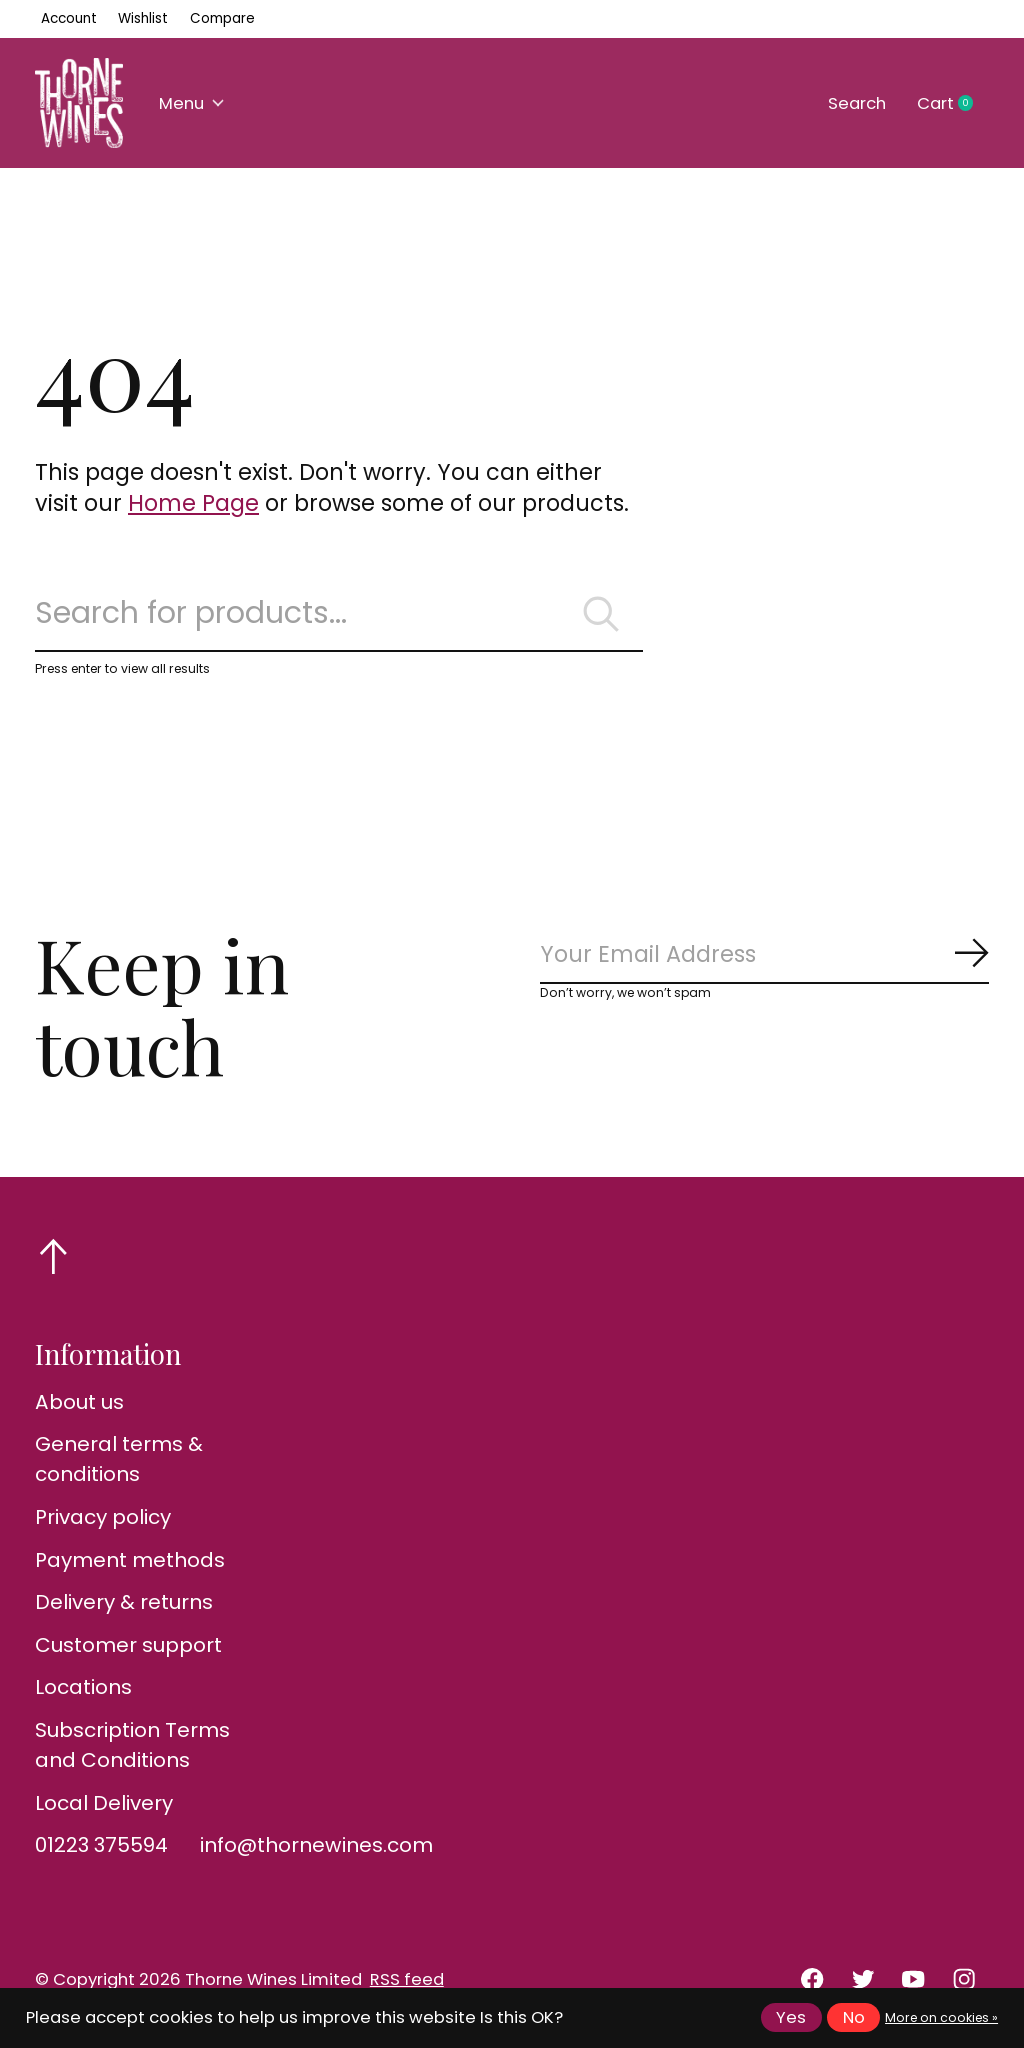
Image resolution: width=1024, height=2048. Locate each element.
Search (857, 103)
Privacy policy (103, 1517)
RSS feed (407, 1979)
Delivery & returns (124, 1602)
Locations (83, 1687)
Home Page (193, 503)
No (854, 2017)
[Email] (764, 955)
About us (79, 1402)
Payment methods (130, 1560)
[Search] (339, 614)
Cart (953, 104)
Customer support (128, 1645)
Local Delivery (104, 1803)
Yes (791, 2017)
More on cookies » (941, 2017)
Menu (191, 103)
